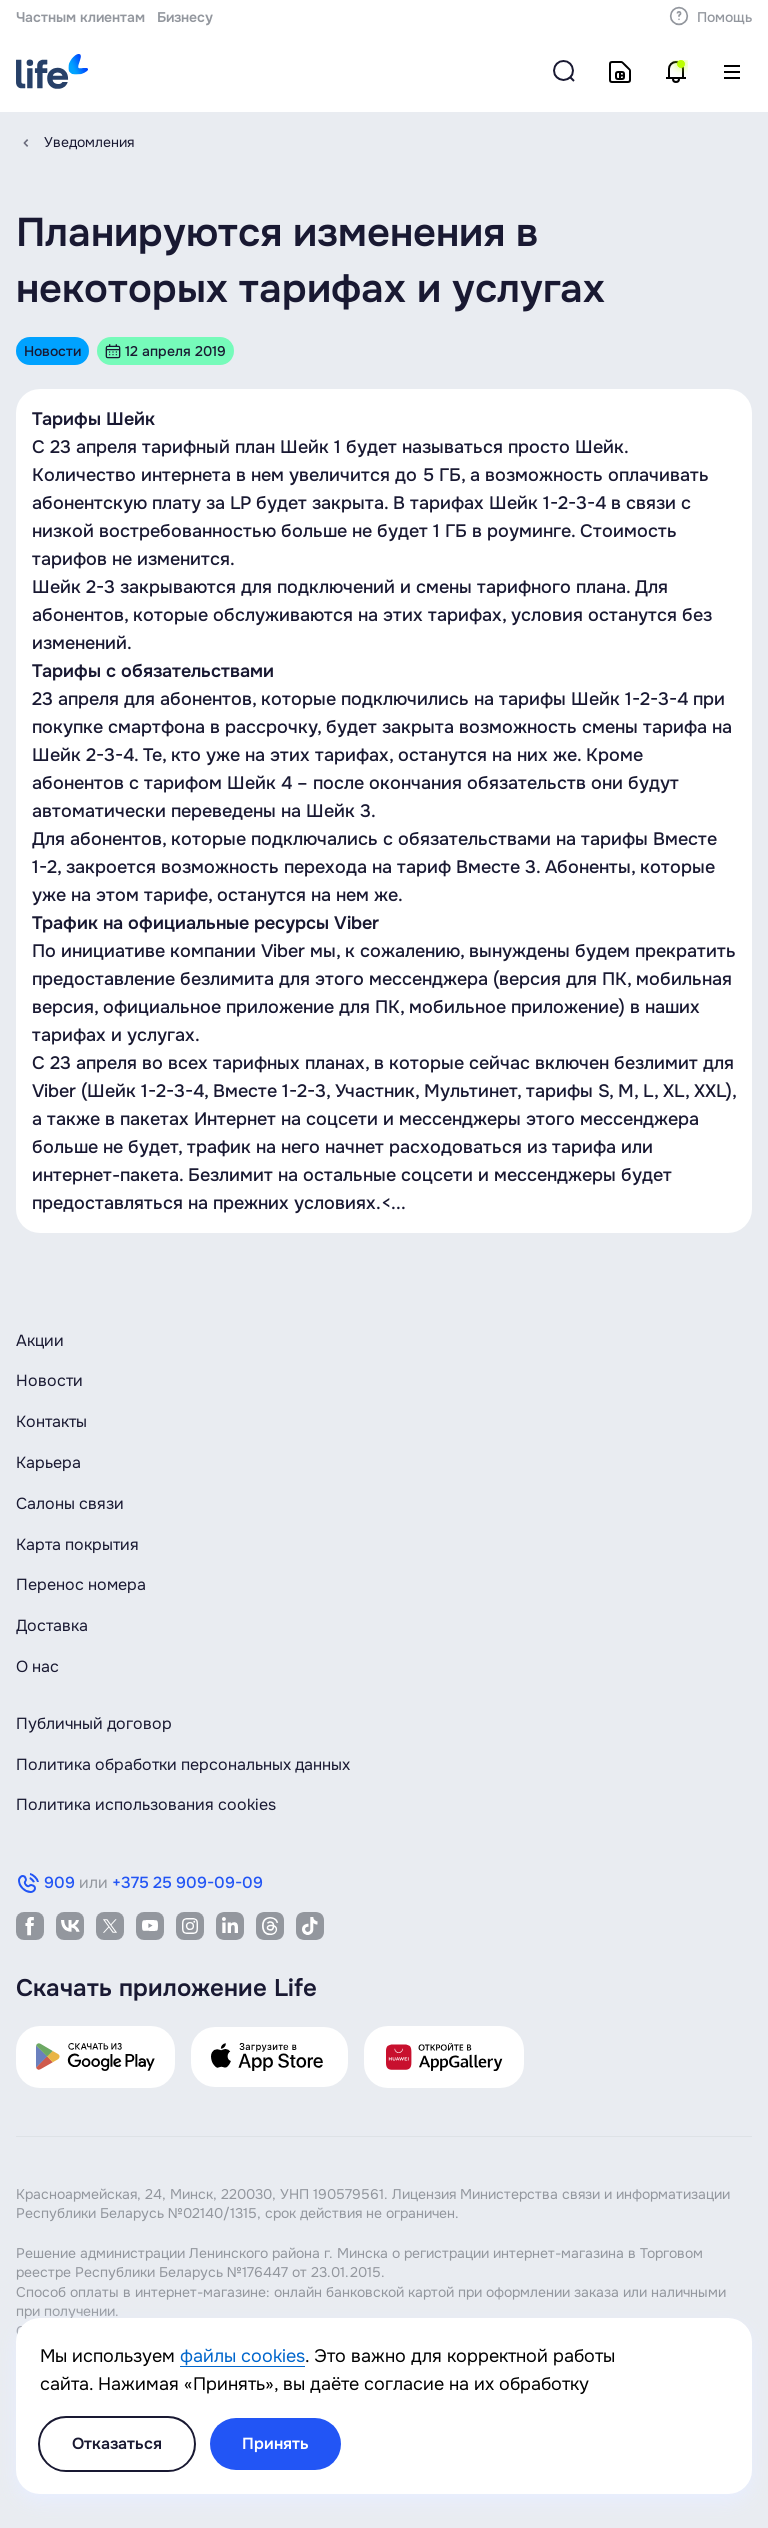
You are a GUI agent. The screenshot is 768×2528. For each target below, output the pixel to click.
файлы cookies (242, 2356)
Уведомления (89, 142)
